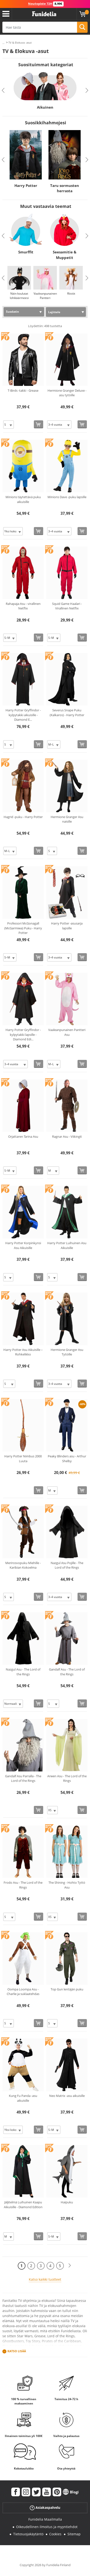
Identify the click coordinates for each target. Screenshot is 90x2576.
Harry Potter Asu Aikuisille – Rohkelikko (23, 1352)
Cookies (55, 2534)
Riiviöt (71, 293)
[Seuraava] (69, 2266)
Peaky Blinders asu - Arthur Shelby (67, 1458)
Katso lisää (16, 2351)
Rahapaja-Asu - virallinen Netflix (23, 606)
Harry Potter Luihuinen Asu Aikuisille (66, 1245)
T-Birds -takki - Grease (23, 390)
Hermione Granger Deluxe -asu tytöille (67, 392)
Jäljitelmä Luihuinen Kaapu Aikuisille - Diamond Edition (23, 2204)
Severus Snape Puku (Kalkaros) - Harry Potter (67, 712)
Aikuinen (45, 107)
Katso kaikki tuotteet (45, 2279)
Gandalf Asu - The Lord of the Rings (67, 1671)
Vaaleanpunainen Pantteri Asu (66, 1032)
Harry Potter (25, 185)
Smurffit (25, 252)
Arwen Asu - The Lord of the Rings (67, 1778)
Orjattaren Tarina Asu (23, 1136)
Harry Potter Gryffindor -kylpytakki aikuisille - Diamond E (23, 715)
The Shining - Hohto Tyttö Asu (66, 1884)
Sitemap (74, 2534)
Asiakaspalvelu (45, 2507)
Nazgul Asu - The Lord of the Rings (23, 1671)
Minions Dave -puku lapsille (67, 497)
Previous (3, 90)
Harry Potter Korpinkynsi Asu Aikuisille (23, 1245)
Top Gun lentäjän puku (67, 1989)
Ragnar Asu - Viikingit (67, 1136)
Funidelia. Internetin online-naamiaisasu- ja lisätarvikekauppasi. (44, 14)
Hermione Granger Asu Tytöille (67, 1352)
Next (86, 90)
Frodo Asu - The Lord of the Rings (23, 1884)
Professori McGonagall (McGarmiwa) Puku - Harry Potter (23, 928)
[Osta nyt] (38, 424)
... (3, 43)
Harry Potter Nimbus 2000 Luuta (23, 1458)
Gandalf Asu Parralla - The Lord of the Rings (23, 1778)
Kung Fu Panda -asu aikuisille (23, 2098)
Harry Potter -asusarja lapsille (67, 925)
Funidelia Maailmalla (45, 2519)
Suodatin (12, 312)
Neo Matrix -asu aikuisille (67, 2096)
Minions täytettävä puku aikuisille (23, 499)
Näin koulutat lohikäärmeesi (19, 295)
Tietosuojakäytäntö (28, 2534)
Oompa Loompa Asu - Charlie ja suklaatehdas (23, 1991)
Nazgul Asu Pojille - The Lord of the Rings (67, 1565)
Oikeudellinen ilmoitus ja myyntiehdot (47, 2526)
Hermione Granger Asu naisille (67, 819)
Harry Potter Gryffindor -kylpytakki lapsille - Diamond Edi (23, 1034)
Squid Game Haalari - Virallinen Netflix (67, 606)
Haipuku (67, 2202)
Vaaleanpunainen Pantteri (45, 295)
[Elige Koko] (8, 424)
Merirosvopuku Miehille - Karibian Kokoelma (23, 1565)
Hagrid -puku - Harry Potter (23, 817)
